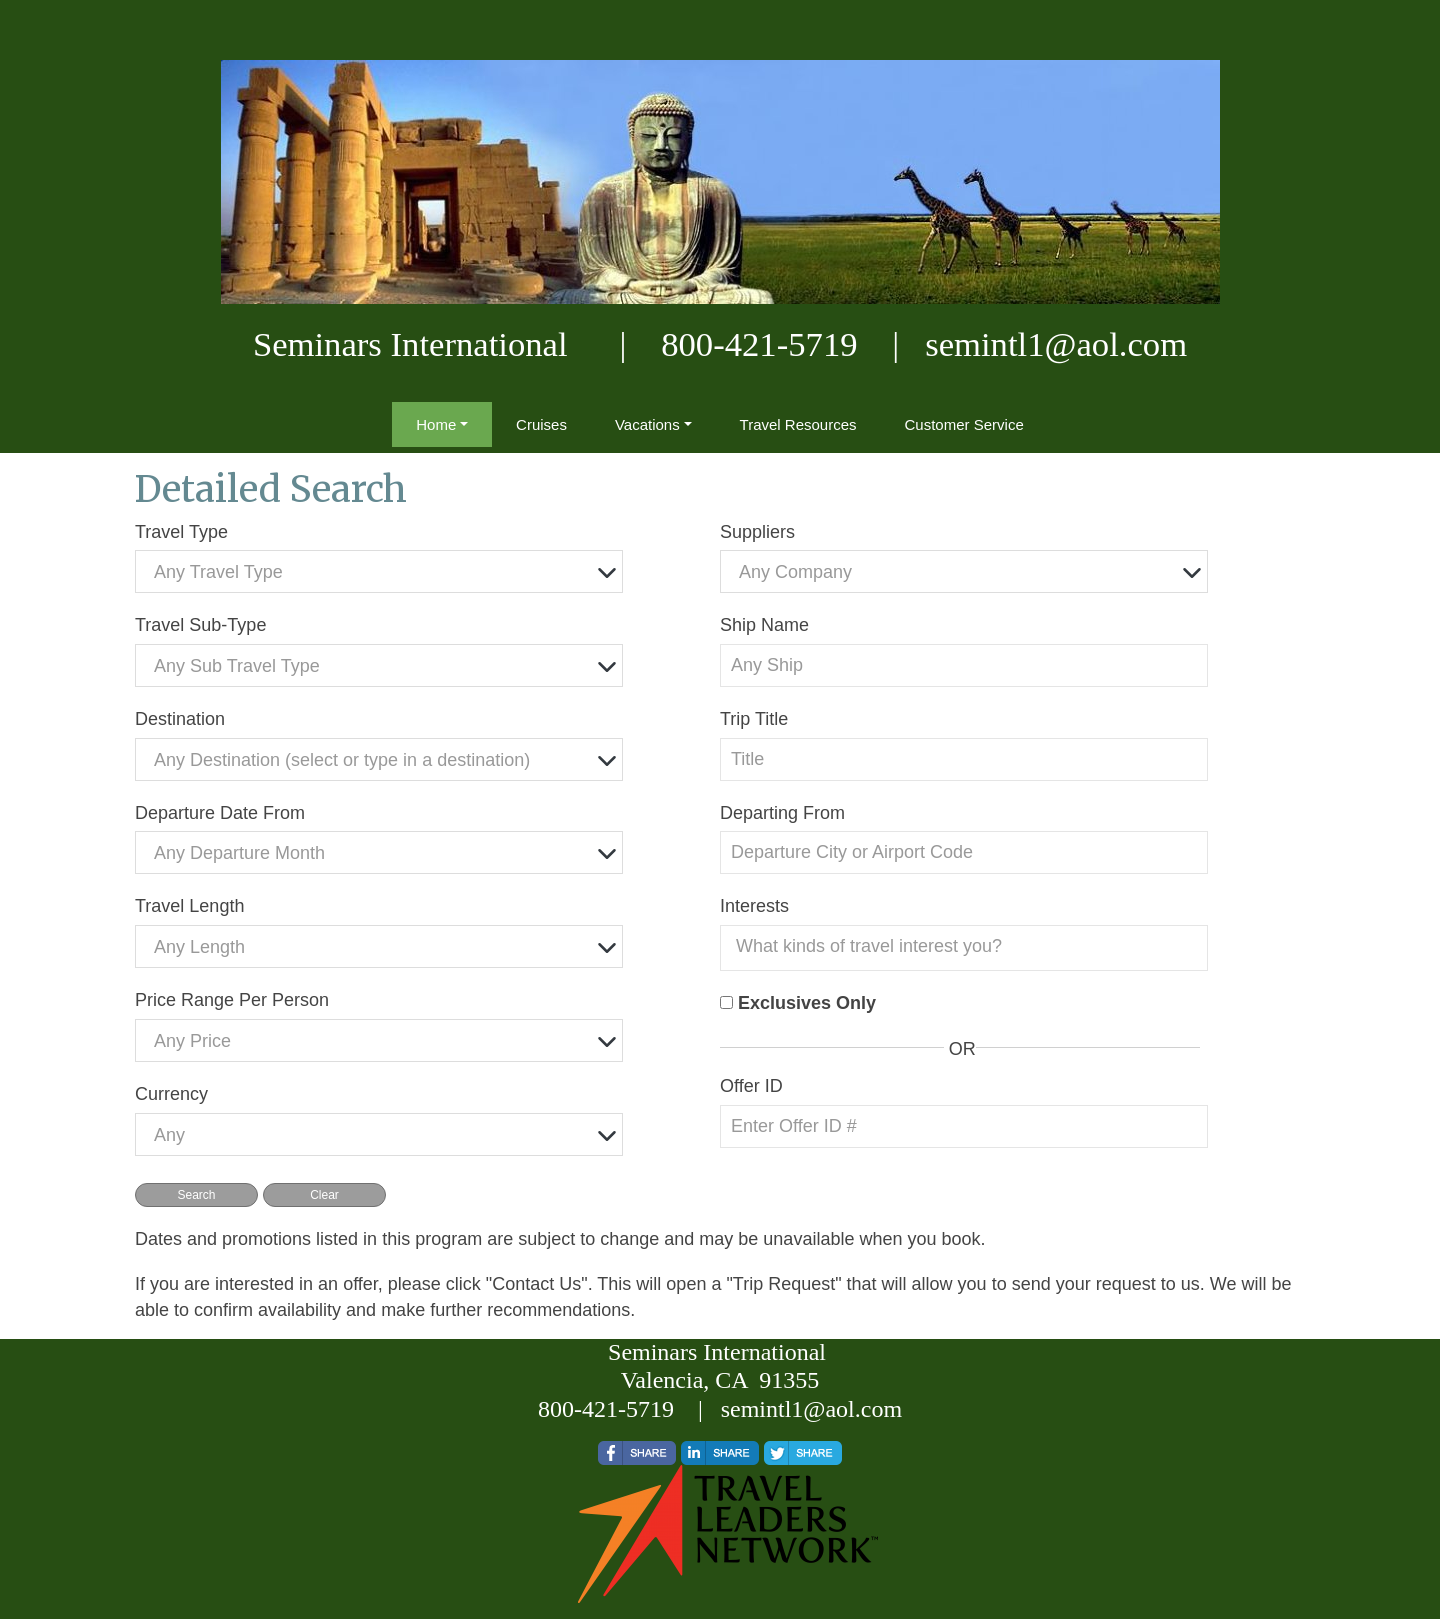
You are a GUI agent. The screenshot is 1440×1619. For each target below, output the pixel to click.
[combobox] (379, 571)
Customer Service (964, 424)
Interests (754, 906)
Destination (180, 719)
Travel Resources (798, 424)
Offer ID (751, 1086)
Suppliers (757, 532)
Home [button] (436, 424)
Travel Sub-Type (200, 625)
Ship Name (764, 625)
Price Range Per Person (232, 1000)
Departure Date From (220, 813)
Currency (171, 1094)
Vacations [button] (647, 424)
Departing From (782, 813)
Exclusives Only (807, 1003)
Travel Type (181, 532)
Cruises (541, 424)
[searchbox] (969, 946)
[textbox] (384, 572)
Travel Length (189, 906)
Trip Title (754, 719)
